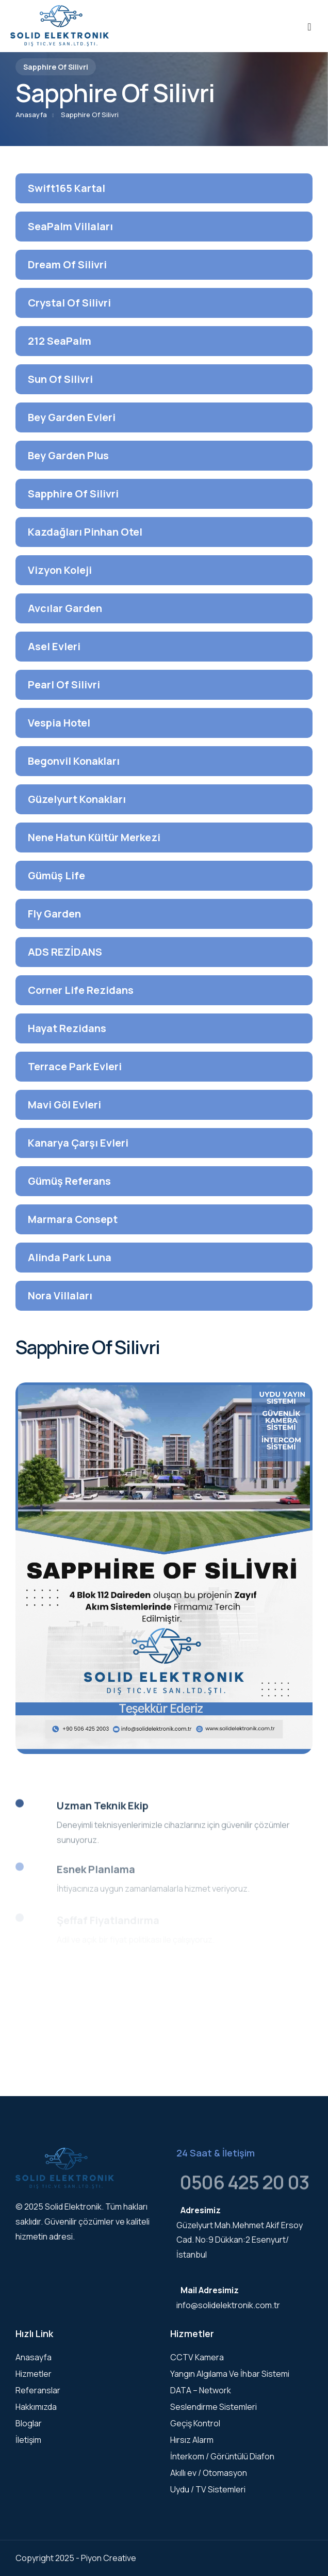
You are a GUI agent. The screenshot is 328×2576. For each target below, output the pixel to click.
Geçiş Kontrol (195, 2423)
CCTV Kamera (197, 2357)
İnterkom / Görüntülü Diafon (222, 2456)
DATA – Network (200, 2390)
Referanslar (37, 2390)
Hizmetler (33, 2373)
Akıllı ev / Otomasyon (208, 2472)
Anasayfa (31, 114)
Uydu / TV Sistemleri (207, 2489)
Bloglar (28, 2423)
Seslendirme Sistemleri (213, 2406)
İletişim (28, 2439)
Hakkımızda (36, 2406)
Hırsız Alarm (192, 2439)
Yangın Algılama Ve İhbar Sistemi (229, 2373)
